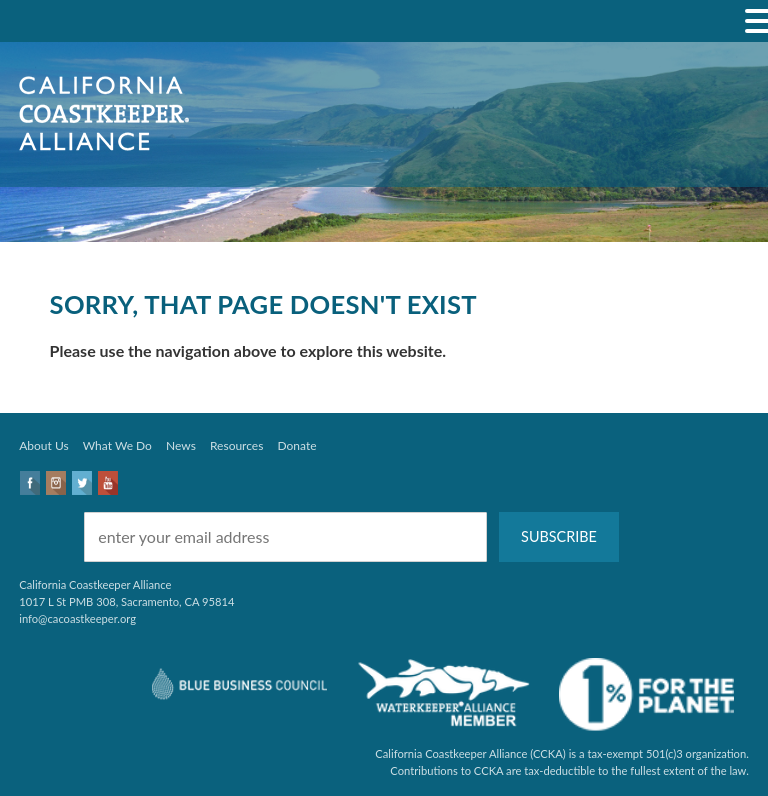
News (181, 445)
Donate (297, 445)
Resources (236, 445)
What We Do (117, 445)
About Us (43, 445)
